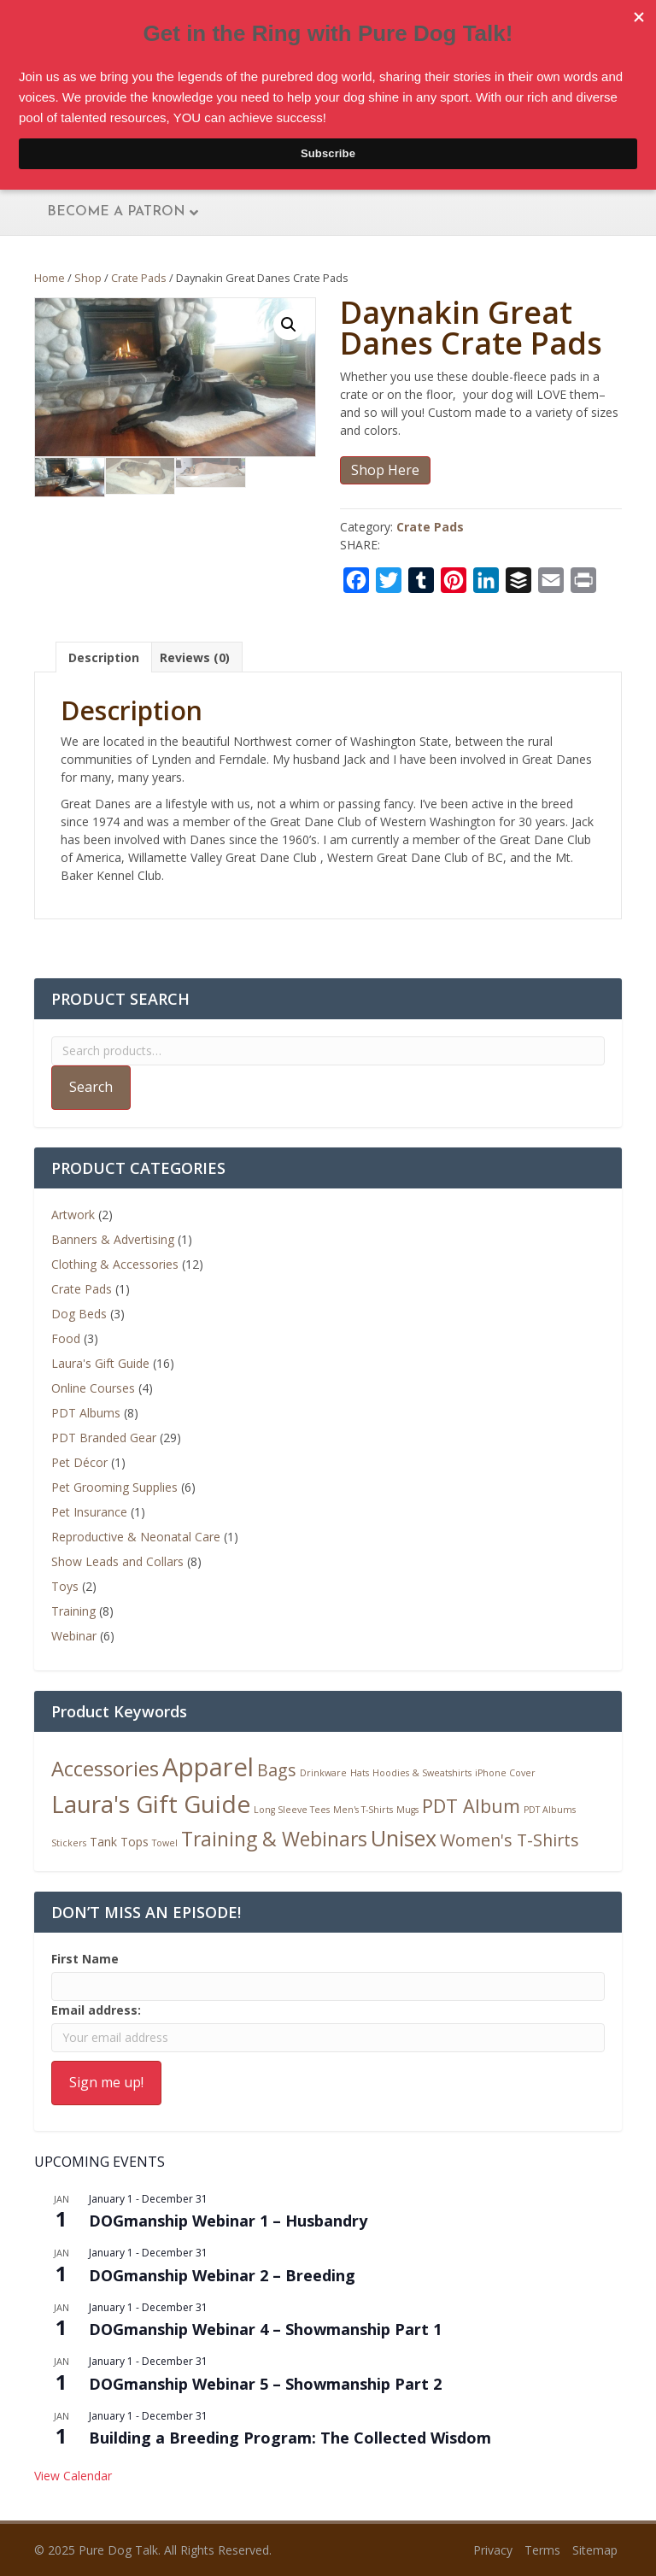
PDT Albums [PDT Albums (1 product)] (550, 1810)
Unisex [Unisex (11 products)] (403, 1837)
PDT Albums (85, 1413)
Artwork (73, 1214)
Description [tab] (103, 657)
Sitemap (595, 2550)
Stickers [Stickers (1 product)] (68, 1843)
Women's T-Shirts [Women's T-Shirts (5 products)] (509, 1839)
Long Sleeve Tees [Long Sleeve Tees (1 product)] (292, 1810)
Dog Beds (79, 1314)
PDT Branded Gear (103, 1437)
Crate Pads (139, 277)
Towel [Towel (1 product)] (165, 1843)
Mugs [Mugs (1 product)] (407, 1810)
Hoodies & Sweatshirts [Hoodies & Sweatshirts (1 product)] (422, 1773)
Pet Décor (79, 1462)
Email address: (96, 2010)
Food (65, 1338)
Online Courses (93, 1388)
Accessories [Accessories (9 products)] (105, 1768)
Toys (65, 1586)
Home (49, 277)
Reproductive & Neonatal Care (135, 1537)
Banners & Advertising (112, 1239)
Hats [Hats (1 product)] (359, 1773)
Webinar (74, 1636)
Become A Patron (116, 212)
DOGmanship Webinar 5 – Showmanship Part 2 (265, 2384)
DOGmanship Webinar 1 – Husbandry (228, 2220)
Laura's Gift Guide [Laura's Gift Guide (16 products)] (150, 1803)
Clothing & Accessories (115, 1264)
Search (91, 1086)
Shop (88, 277)
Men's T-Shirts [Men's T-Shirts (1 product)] (363, 1810)
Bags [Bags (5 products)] (276, 1769)
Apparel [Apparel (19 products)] (208, 1767)
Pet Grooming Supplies (114, 1487)
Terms (542, 2550)
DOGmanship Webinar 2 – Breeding (222, 2275)
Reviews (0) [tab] (195, 657)
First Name (85, 1959)
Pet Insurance (89, 1512)
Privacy (492, 2550)
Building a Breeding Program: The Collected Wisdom (290, 2437)
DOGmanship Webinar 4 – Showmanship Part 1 (265, 2329)
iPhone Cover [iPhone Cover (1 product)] (505, 1773)
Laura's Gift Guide (100, 1363)
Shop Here (385, 470)
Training (73, 1611)
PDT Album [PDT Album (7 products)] (471, 1805)
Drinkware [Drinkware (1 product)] (323, 1773)
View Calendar (73, 2475)
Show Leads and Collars (117, 1561)
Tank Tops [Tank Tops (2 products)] (119, 1842)
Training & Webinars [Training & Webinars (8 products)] (274, 1839)
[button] (288, 324)
